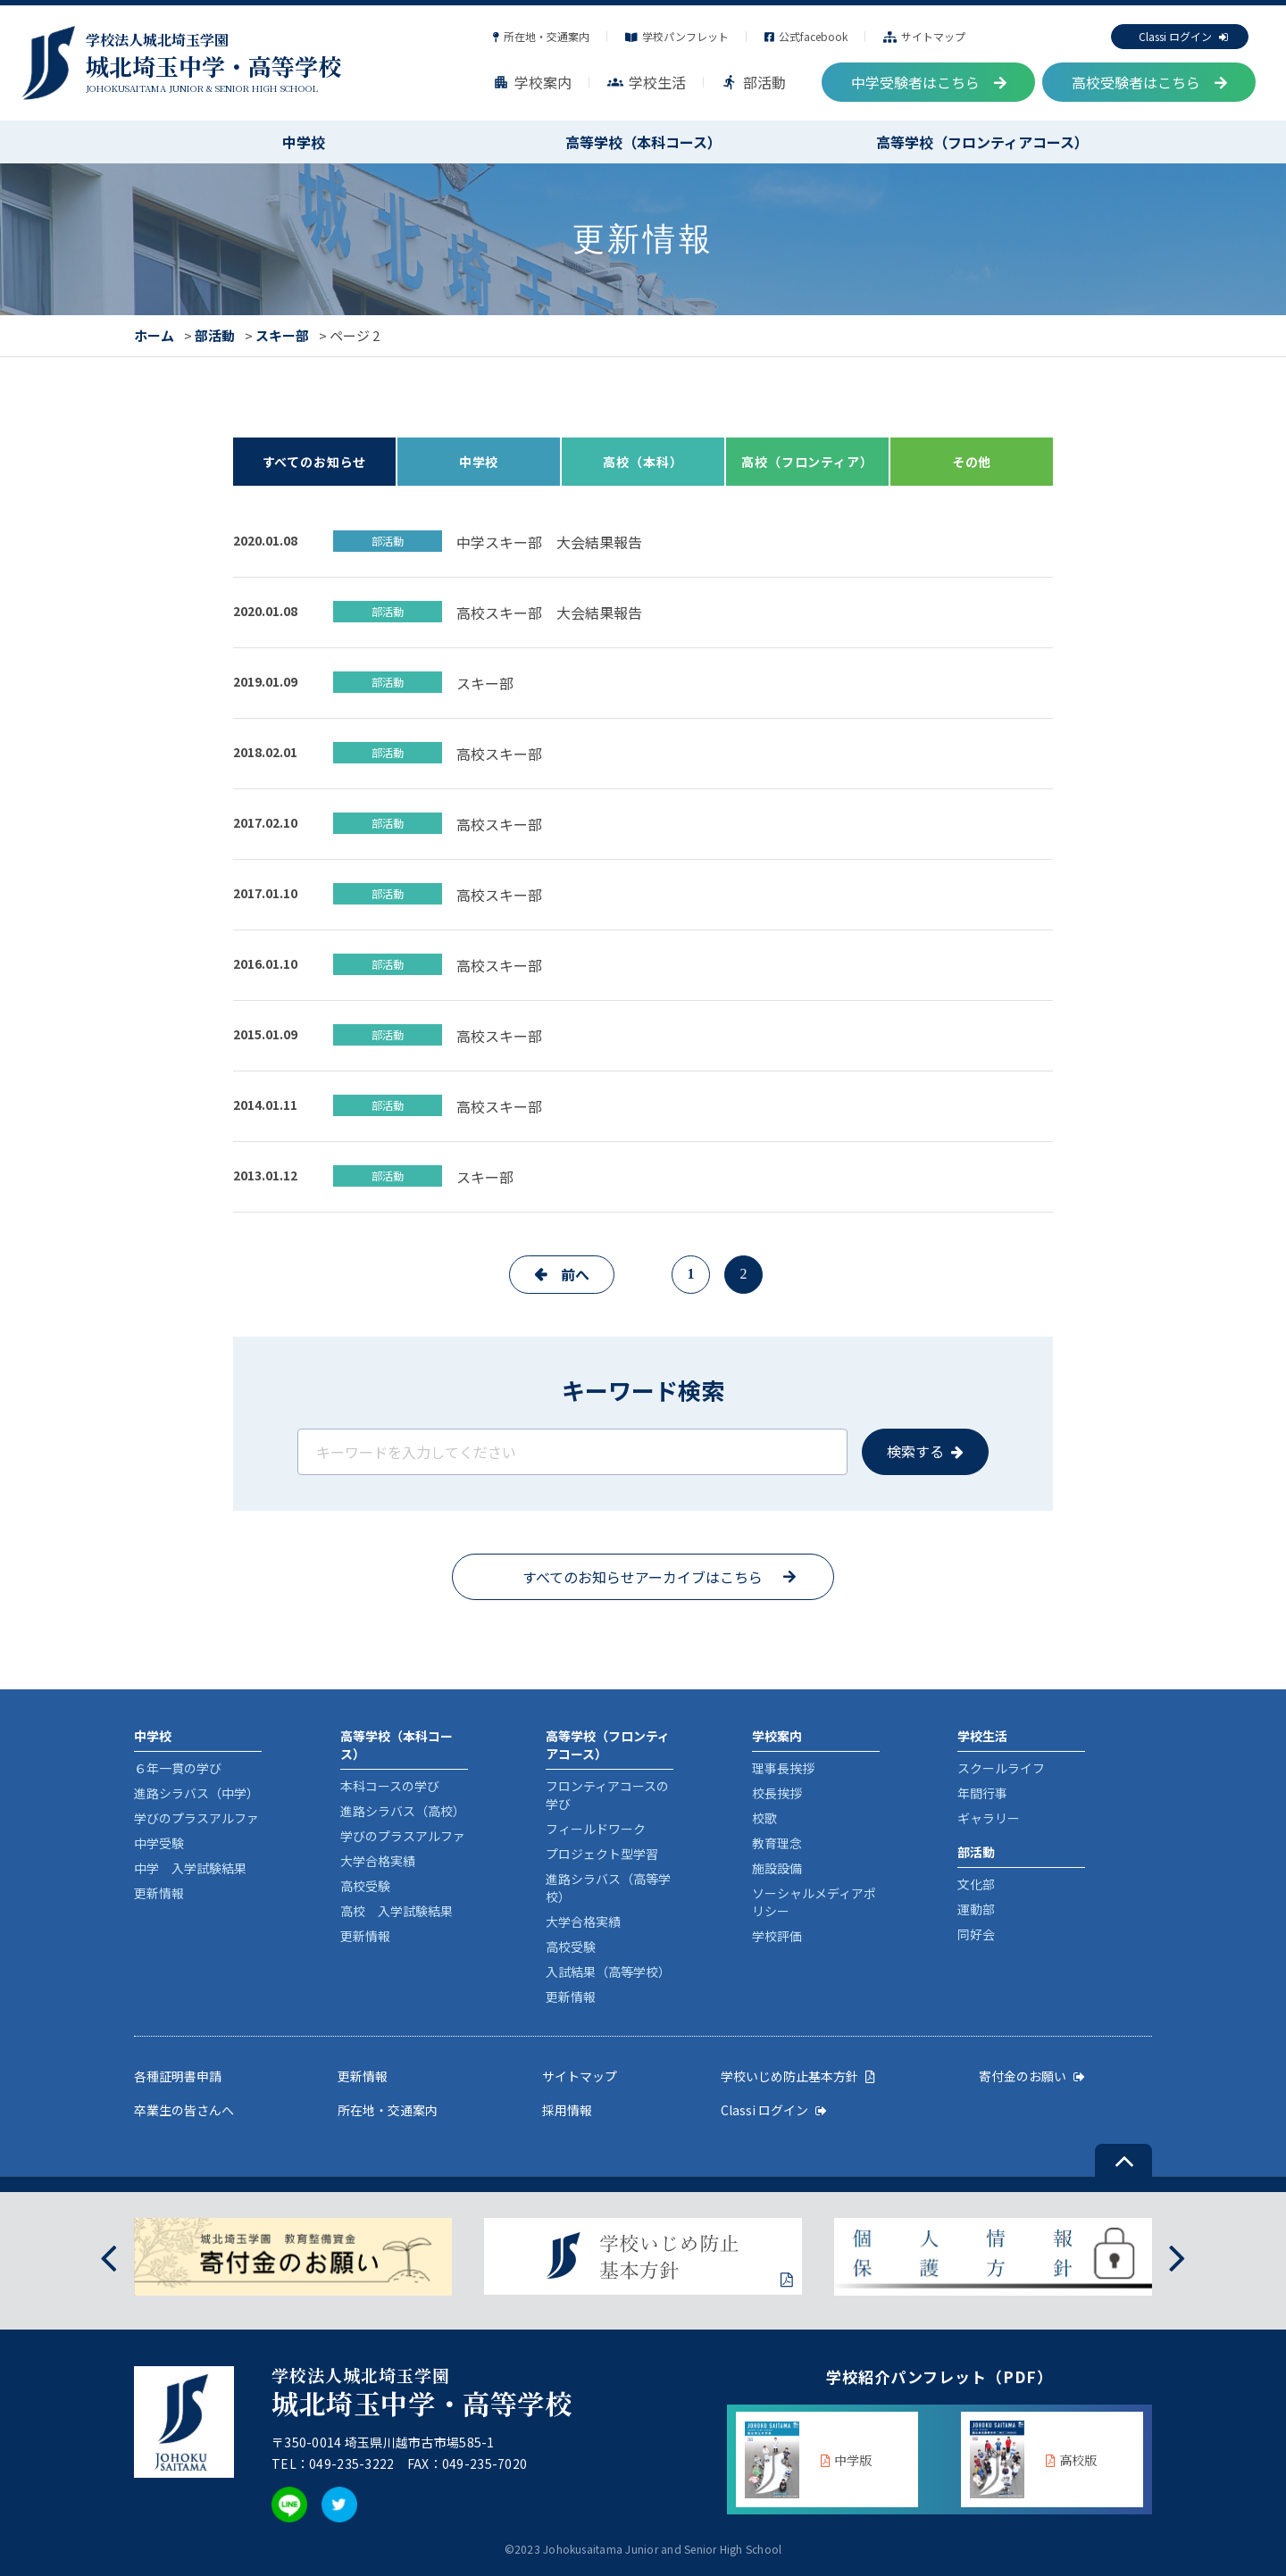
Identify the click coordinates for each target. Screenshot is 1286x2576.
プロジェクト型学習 (602, 1854)
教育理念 (777, 1843)
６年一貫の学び (177, 1768)
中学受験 (159, 1843)
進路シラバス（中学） (196, 1793)
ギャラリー (988, 1818)
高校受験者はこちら (1149, 82)
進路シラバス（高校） (402, 1811)
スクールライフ (1001, 1768)
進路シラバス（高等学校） (608, 1887)
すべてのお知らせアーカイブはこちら (642, 1577)
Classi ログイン (1183, 36)
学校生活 (646, 82)
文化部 (976, 1884)
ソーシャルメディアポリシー (814, 1902)
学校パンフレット (677, 36)
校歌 (764, 1818)
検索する (915, 1451)
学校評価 (777, 1936)
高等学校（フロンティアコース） (982, 142)
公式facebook (806, 36)
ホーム (154, 335)
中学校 (303, 142)
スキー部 (282, 335)
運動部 (976, 1909)
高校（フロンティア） (807, 462)
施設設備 (777, 1868)
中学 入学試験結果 (190, 1868)
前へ (575, 1274)
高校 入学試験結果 (396, 1911)
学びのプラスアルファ (196, 1818)
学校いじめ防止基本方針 (798, 2076)
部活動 (754, 82)
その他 (972, 462)
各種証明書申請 (177, 2076)
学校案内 (532, 82)
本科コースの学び (389, 1786)
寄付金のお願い (1032, 2076)
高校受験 (365, 1886)
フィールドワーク (596, 1829)
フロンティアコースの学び (607, 1795)
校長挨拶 (777, 1793)
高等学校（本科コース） (643, 142)
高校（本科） (642, 462)
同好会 (976, 1934)
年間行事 (982, 1793)
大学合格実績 (377, 1861)
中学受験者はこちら (928, 82)
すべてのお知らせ (315, 462)
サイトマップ (924, 36)
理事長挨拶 (783, 1768)
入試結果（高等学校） (608, 1971)
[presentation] (108, 2256)
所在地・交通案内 (541, 36)
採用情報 (567, 2110)
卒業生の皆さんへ (184, 2110)
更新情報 (159, 1893)
